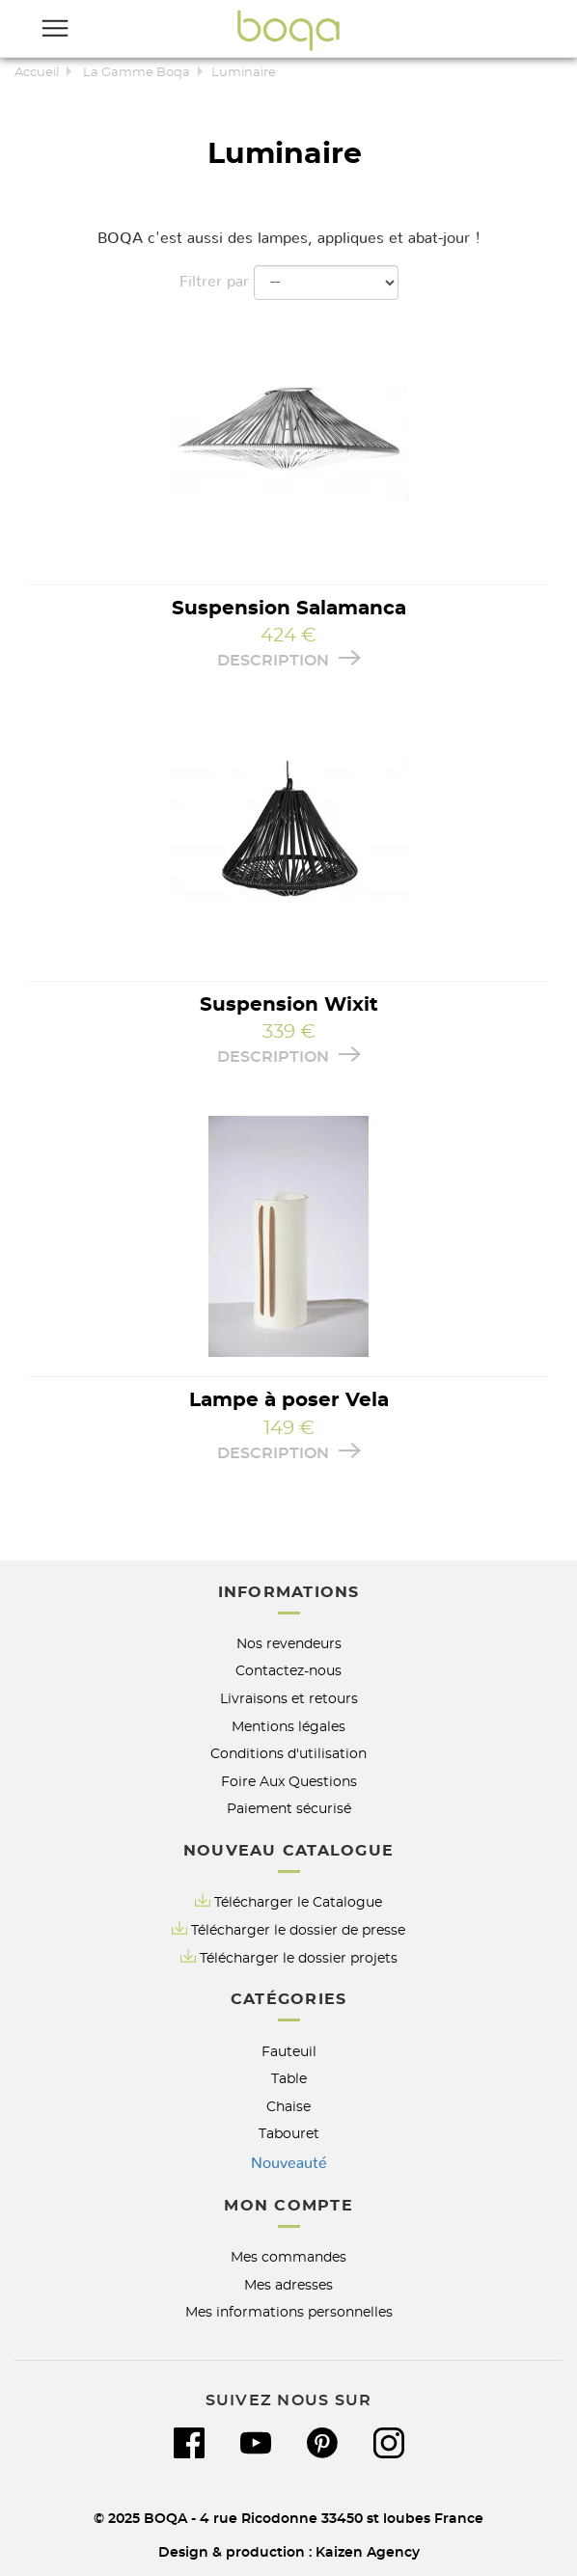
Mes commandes (288, 2257)
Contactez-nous (288, 1671)
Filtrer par (214, 281)
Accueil (36, 73)
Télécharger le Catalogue (288, 1901)
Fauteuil (288, 2052)
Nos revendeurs (289, 1644)
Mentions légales (288, 1727)
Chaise (288, 2107)
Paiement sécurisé (289, 1809)
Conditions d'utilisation (288, 1754)
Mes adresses (288, 2285)
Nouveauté (289, 2163)
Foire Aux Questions (289, 1782)
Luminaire (243, 73)
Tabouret (289, 2134)
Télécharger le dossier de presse (298, 1930)
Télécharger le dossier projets (299, 1958)
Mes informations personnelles (289, 2312)
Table (289, 2079)
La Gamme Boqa (136, 73)
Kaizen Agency (368, 2552)
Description (289, 659)
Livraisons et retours (289, 1699)
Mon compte (288, 2205)
